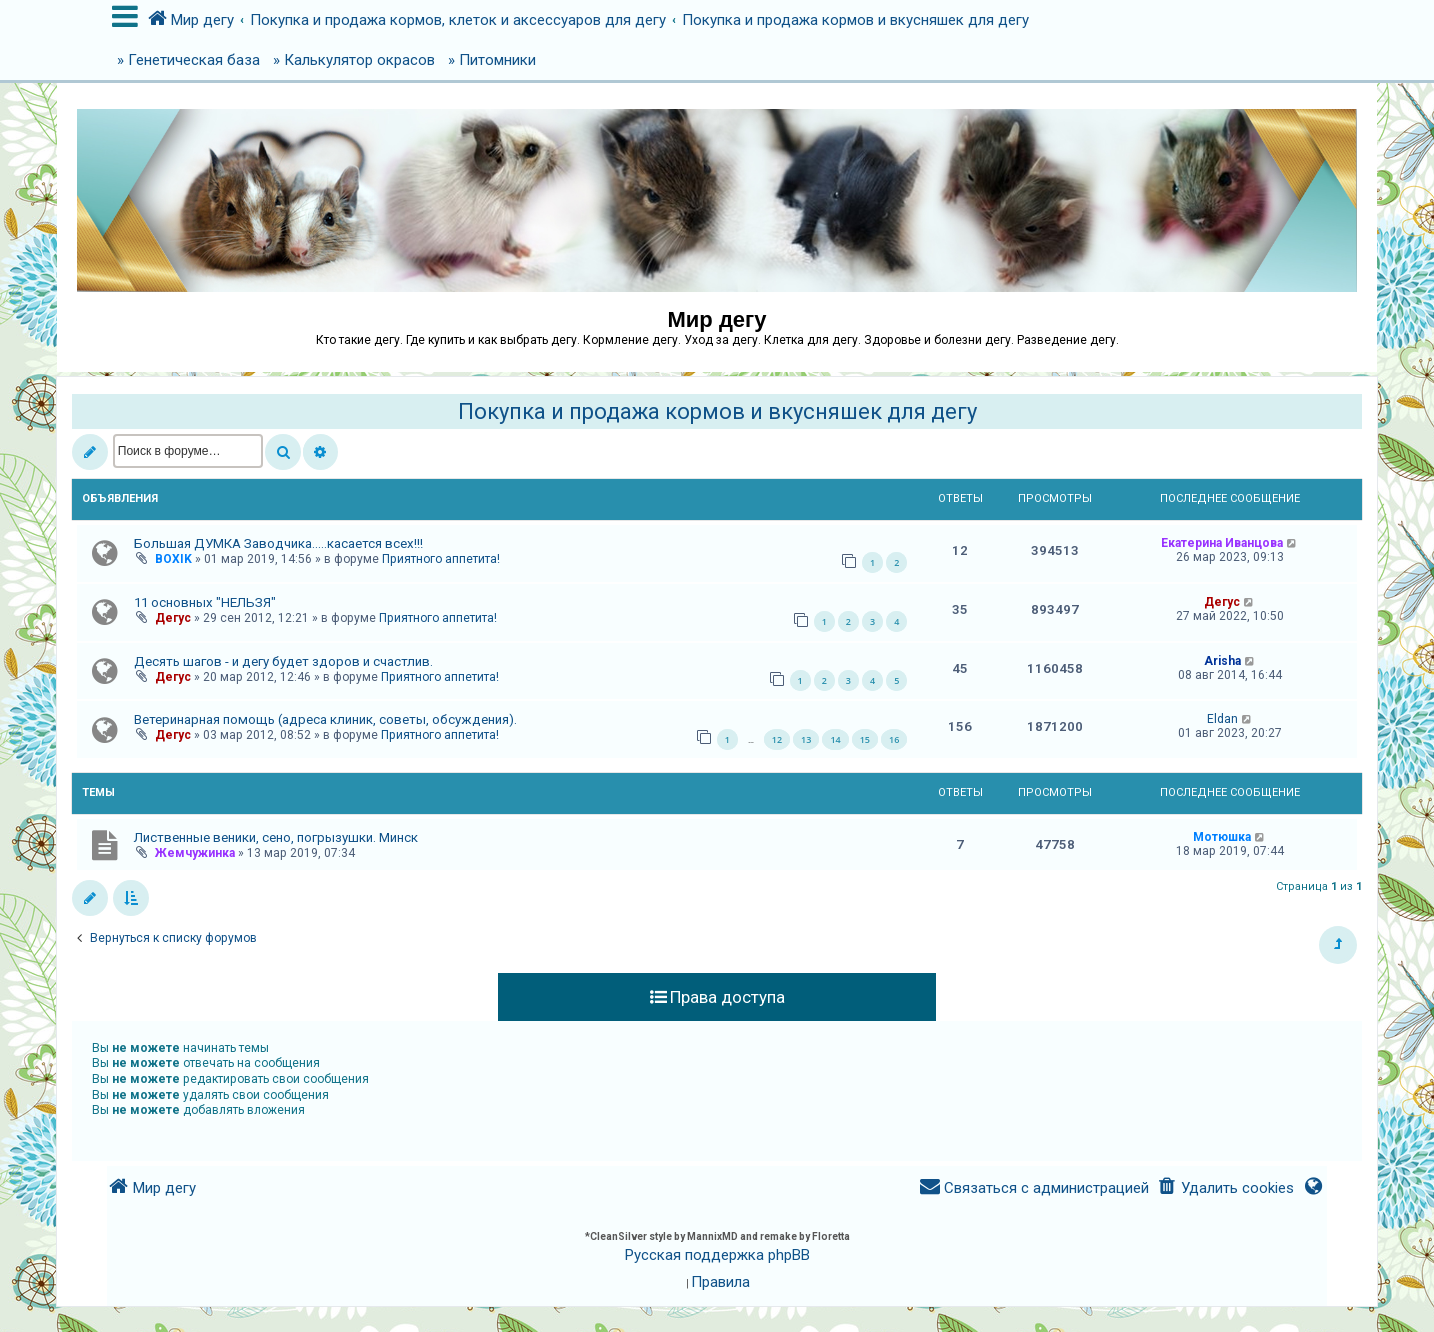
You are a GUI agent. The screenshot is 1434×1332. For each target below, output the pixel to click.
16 (894, 739)
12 (777, 739)
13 (806, 739)
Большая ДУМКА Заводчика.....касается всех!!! (278, 543)
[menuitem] (1225, 1188)
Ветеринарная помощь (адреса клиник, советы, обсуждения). (325, 719)
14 (835, 739)
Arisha (1222, 661)
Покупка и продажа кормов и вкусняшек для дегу (717, 411)
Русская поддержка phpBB (717, 1255)
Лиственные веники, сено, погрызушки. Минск (276, 837)
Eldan (1222, 719)
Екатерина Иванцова (1222, 543)
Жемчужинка (195, 853)
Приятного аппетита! (441, 559)
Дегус (173, 618)
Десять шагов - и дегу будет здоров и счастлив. (283, 661)
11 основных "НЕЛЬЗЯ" (205, 602)
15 (865, 739)
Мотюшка (1222, 837)
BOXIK (173, 559)
